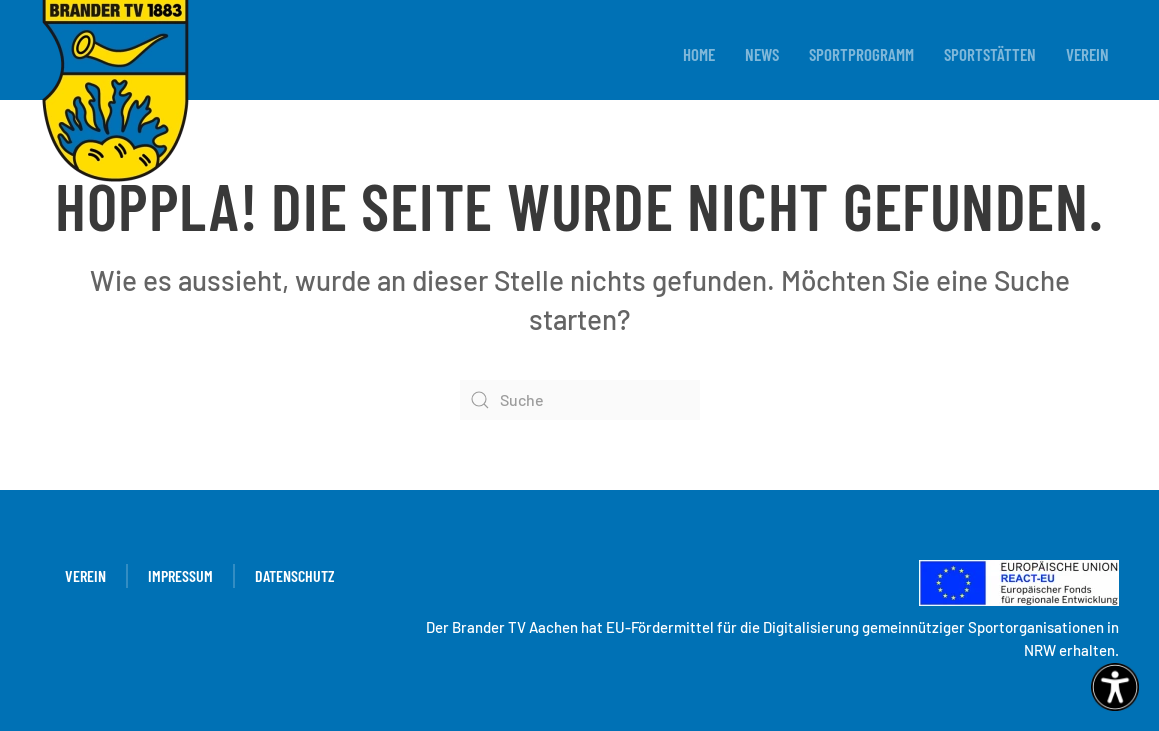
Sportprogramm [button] (861, 54)
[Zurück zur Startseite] (115, 92)
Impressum (180, 575)
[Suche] (580, 400)
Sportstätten (990, 54)
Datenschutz (295, 575)
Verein (1087, 54)
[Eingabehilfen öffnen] (1115, 687)
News (762, 54)
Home (699, 54)
